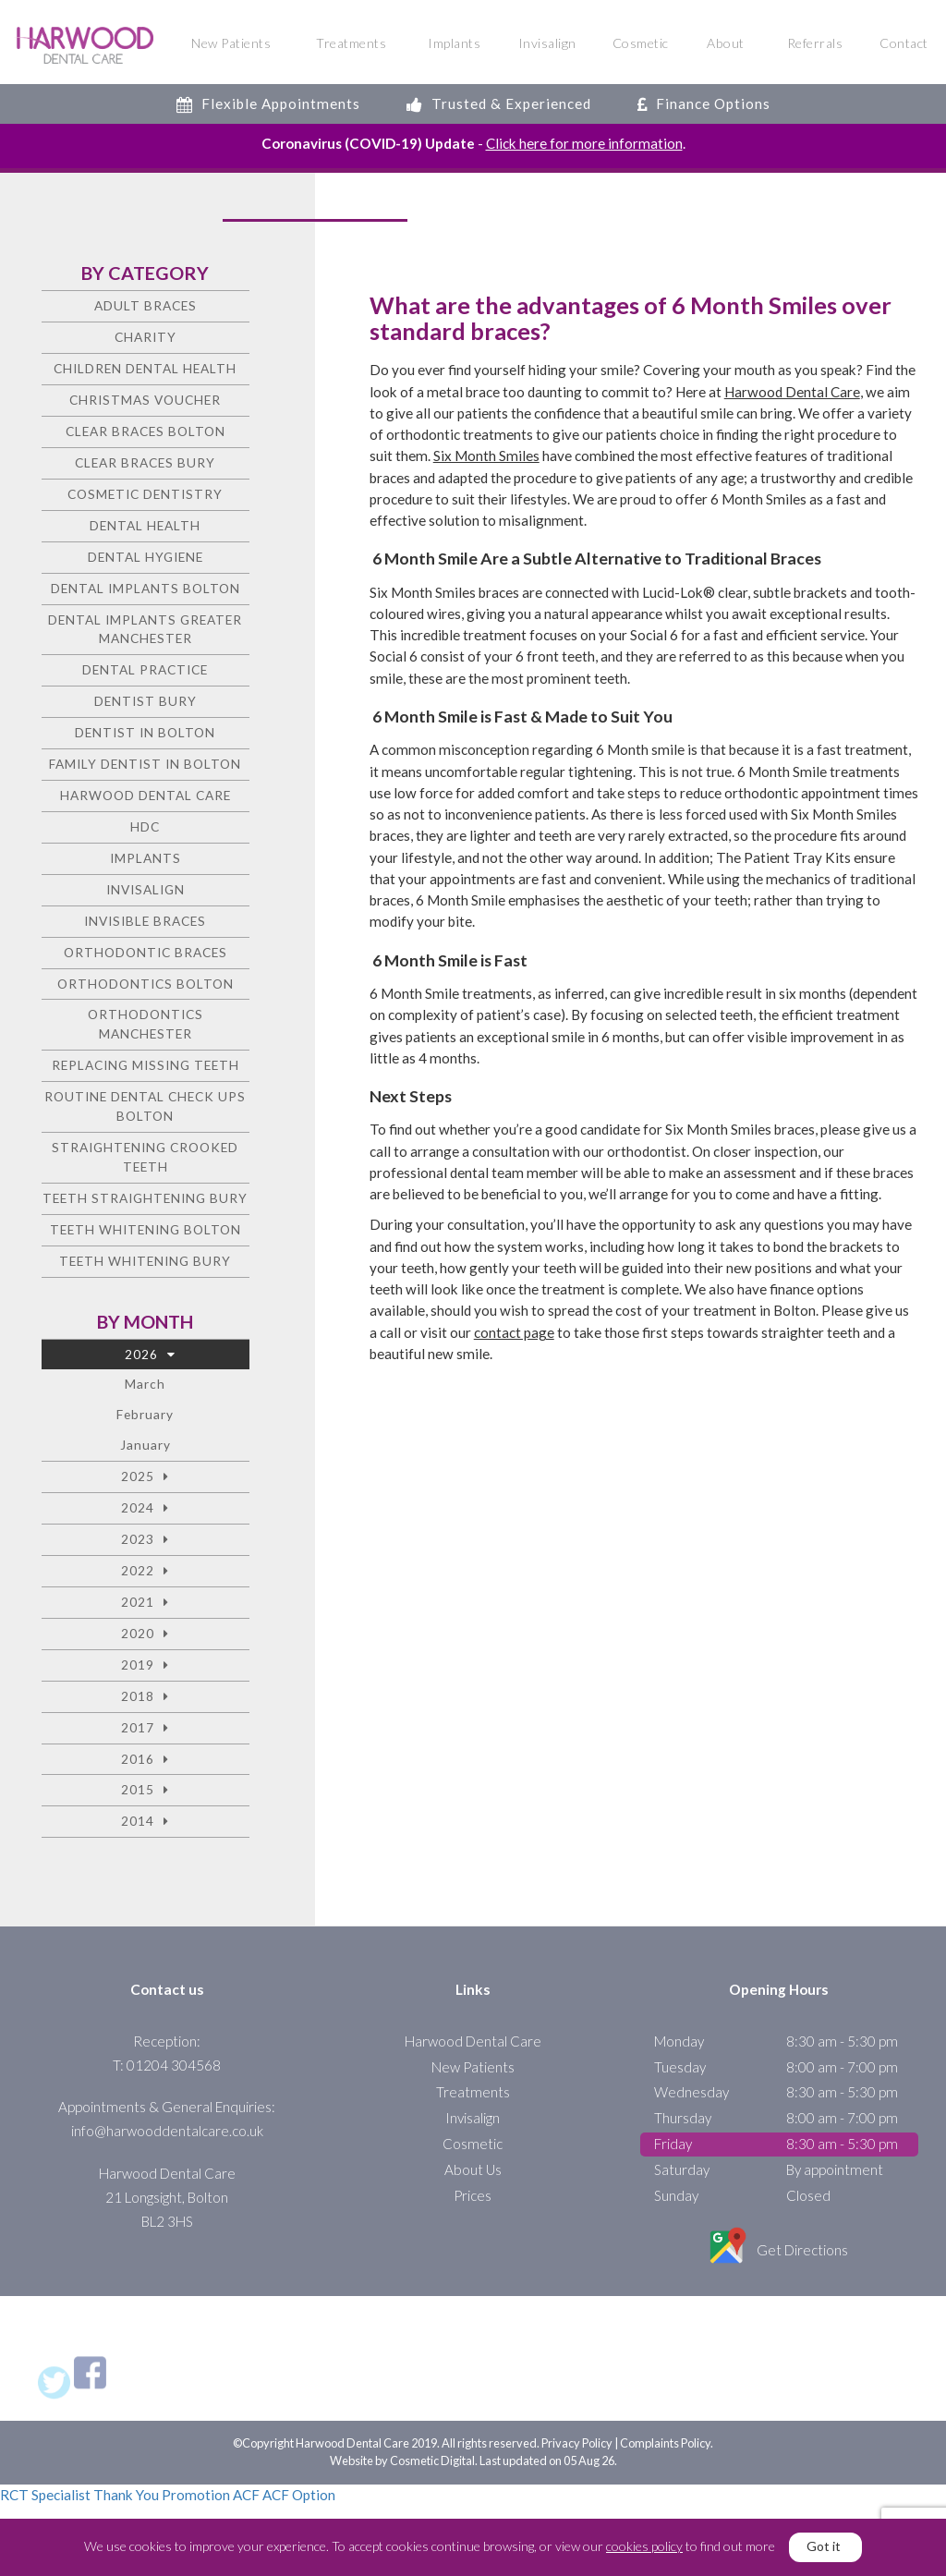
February (145, 1414)
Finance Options (703, 103)
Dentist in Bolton (145, 732)
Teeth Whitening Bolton (145, 1229)
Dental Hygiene (145, 557)
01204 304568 (174, 2065)
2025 (137, 1476)
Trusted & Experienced (498, 103)
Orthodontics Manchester (145, 1024)
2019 (137, 1664)
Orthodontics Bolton (145, 983)
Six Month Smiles (486, 455)
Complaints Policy (665, 2443)
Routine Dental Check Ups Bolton (145, 1106)
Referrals (815, 43)
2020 (137, 1633)
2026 (141, 1354)
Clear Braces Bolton (145, 431)
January (145, 1444)
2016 (137, 1759)
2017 (137, 1727)
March (145, 1384)
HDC (145, 826)
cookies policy (644, 2546)
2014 (137, 1821)
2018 (137, 1696)
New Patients (231, 43)
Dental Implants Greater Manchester (145, 629)
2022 (137, 1570)
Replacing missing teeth (145, 1065)
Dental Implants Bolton (145, 588)
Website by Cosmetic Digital (402, 2460)
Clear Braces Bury (145, 462)
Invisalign (547, 43)
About (726, 43)
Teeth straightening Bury (145, 1198)
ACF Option (298, 2494)
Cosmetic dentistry (145, 494)
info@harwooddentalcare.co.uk (167, 2130)
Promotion (196, 2494)
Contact (903, 43)
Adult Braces (145, 305)
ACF (246, 2494)
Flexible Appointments (268, 103)
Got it (824, 2546)
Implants (454, 43)
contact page (514, 1332)
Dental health (145, 525)
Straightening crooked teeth (145, 1156)
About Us (473, 2169)
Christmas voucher (145, 399)
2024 (137, 1507)
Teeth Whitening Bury (145, 1261)
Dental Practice (145, 669)
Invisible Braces (145, 921)
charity (145, 337)
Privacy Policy (576, 2443)
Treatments (351, 43)
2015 (137, 1790)
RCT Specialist (45, 2494)
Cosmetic (640, 43)
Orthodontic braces (145, 952)
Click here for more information (584, 143)
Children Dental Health (145, 368)
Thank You (126, 2494)
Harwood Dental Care (792, 391)
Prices (472, 2195)
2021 (137, 1602)
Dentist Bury (145, 701)
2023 (137, 1539)
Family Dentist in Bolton (145, 764)
